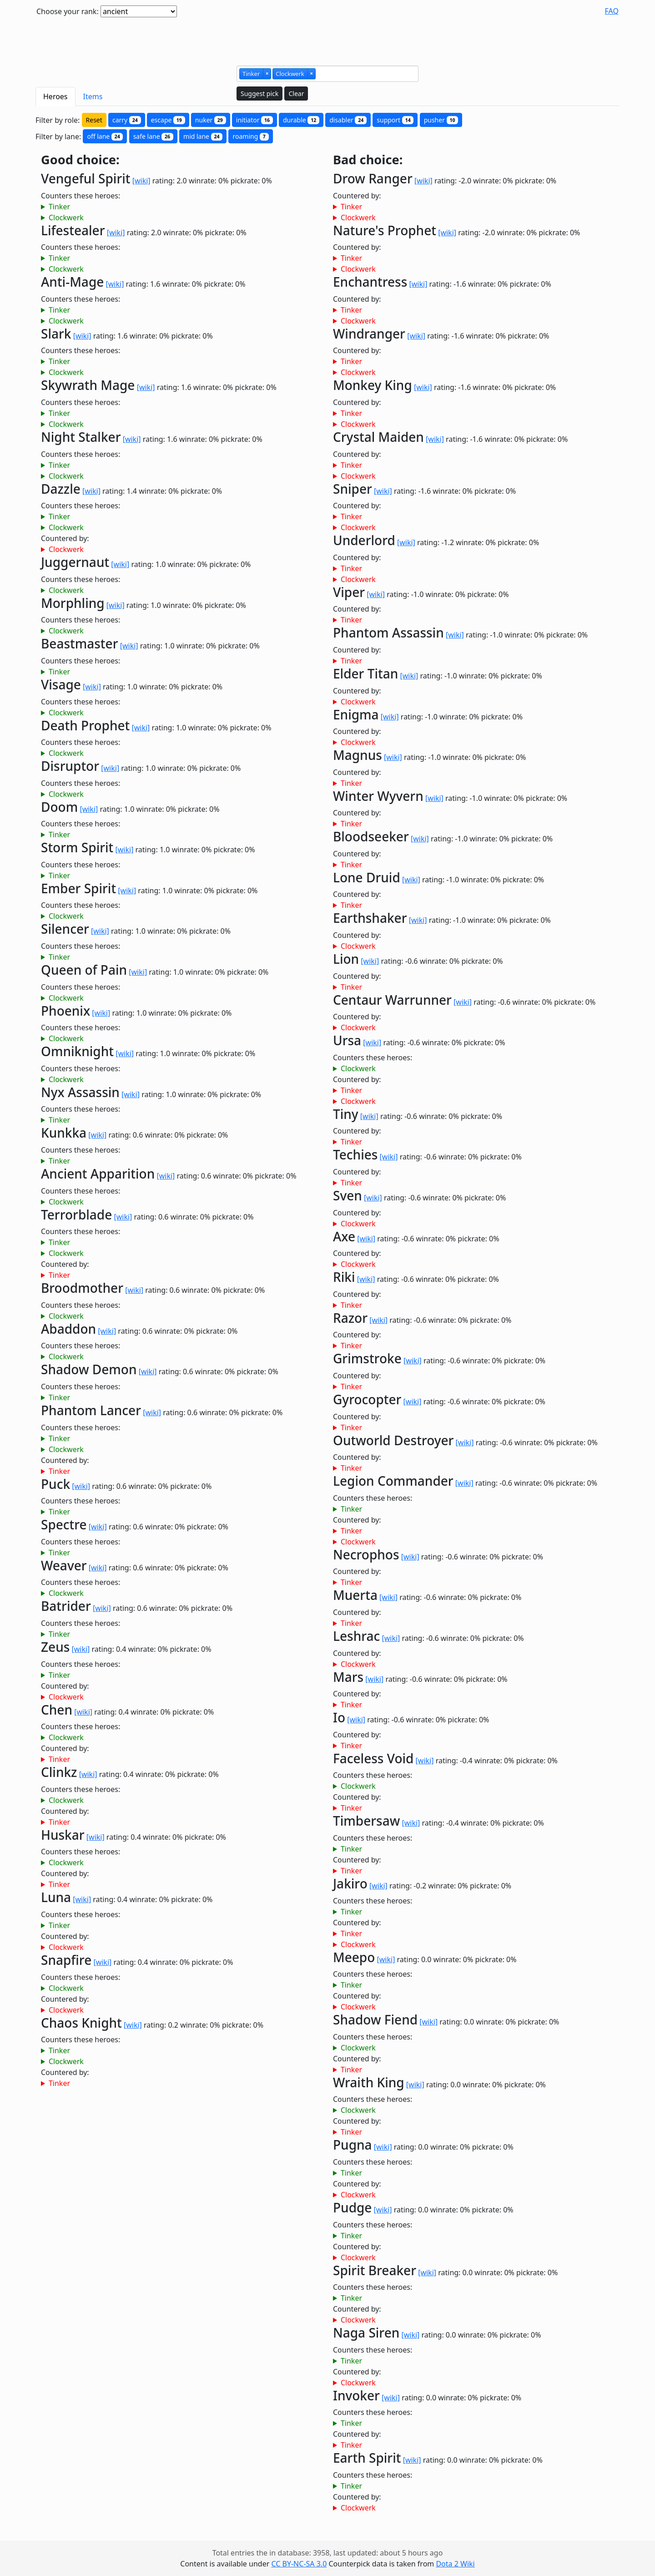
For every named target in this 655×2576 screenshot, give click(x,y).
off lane (105, 136)
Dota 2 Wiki (455, 2564)
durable (301, 120)
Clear (296, 93)
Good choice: (80, 159)
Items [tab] (93, 96)
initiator (254, 120)
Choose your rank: (67, 11)
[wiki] (141, 181)
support (395, 120)
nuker (210, 120)
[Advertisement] (327, 37)
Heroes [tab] (55, 96)
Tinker (59, 207)
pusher (441, 120)
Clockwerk (66, 218)
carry (126, 120)
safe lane (153, 136)
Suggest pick (259, 93)
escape (168, 120)
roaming (250, 136)
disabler (348, 120)
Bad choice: (368, 159)
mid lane (202, 136)
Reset (94, 120)
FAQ (612, 11)
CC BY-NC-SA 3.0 (299, 2564)
